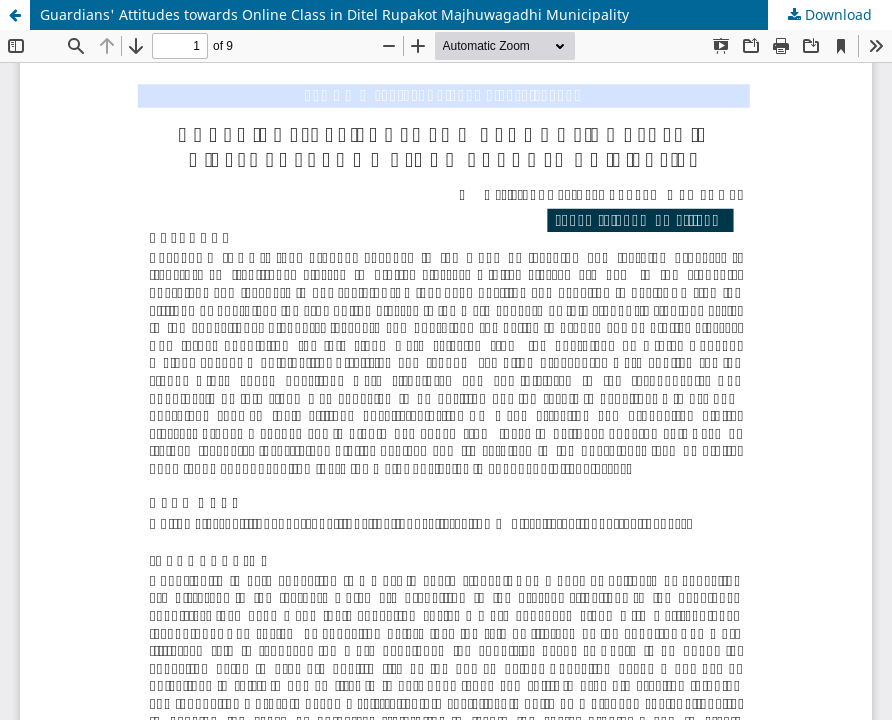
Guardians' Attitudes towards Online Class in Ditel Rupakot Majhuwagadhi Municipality (334, 14)
